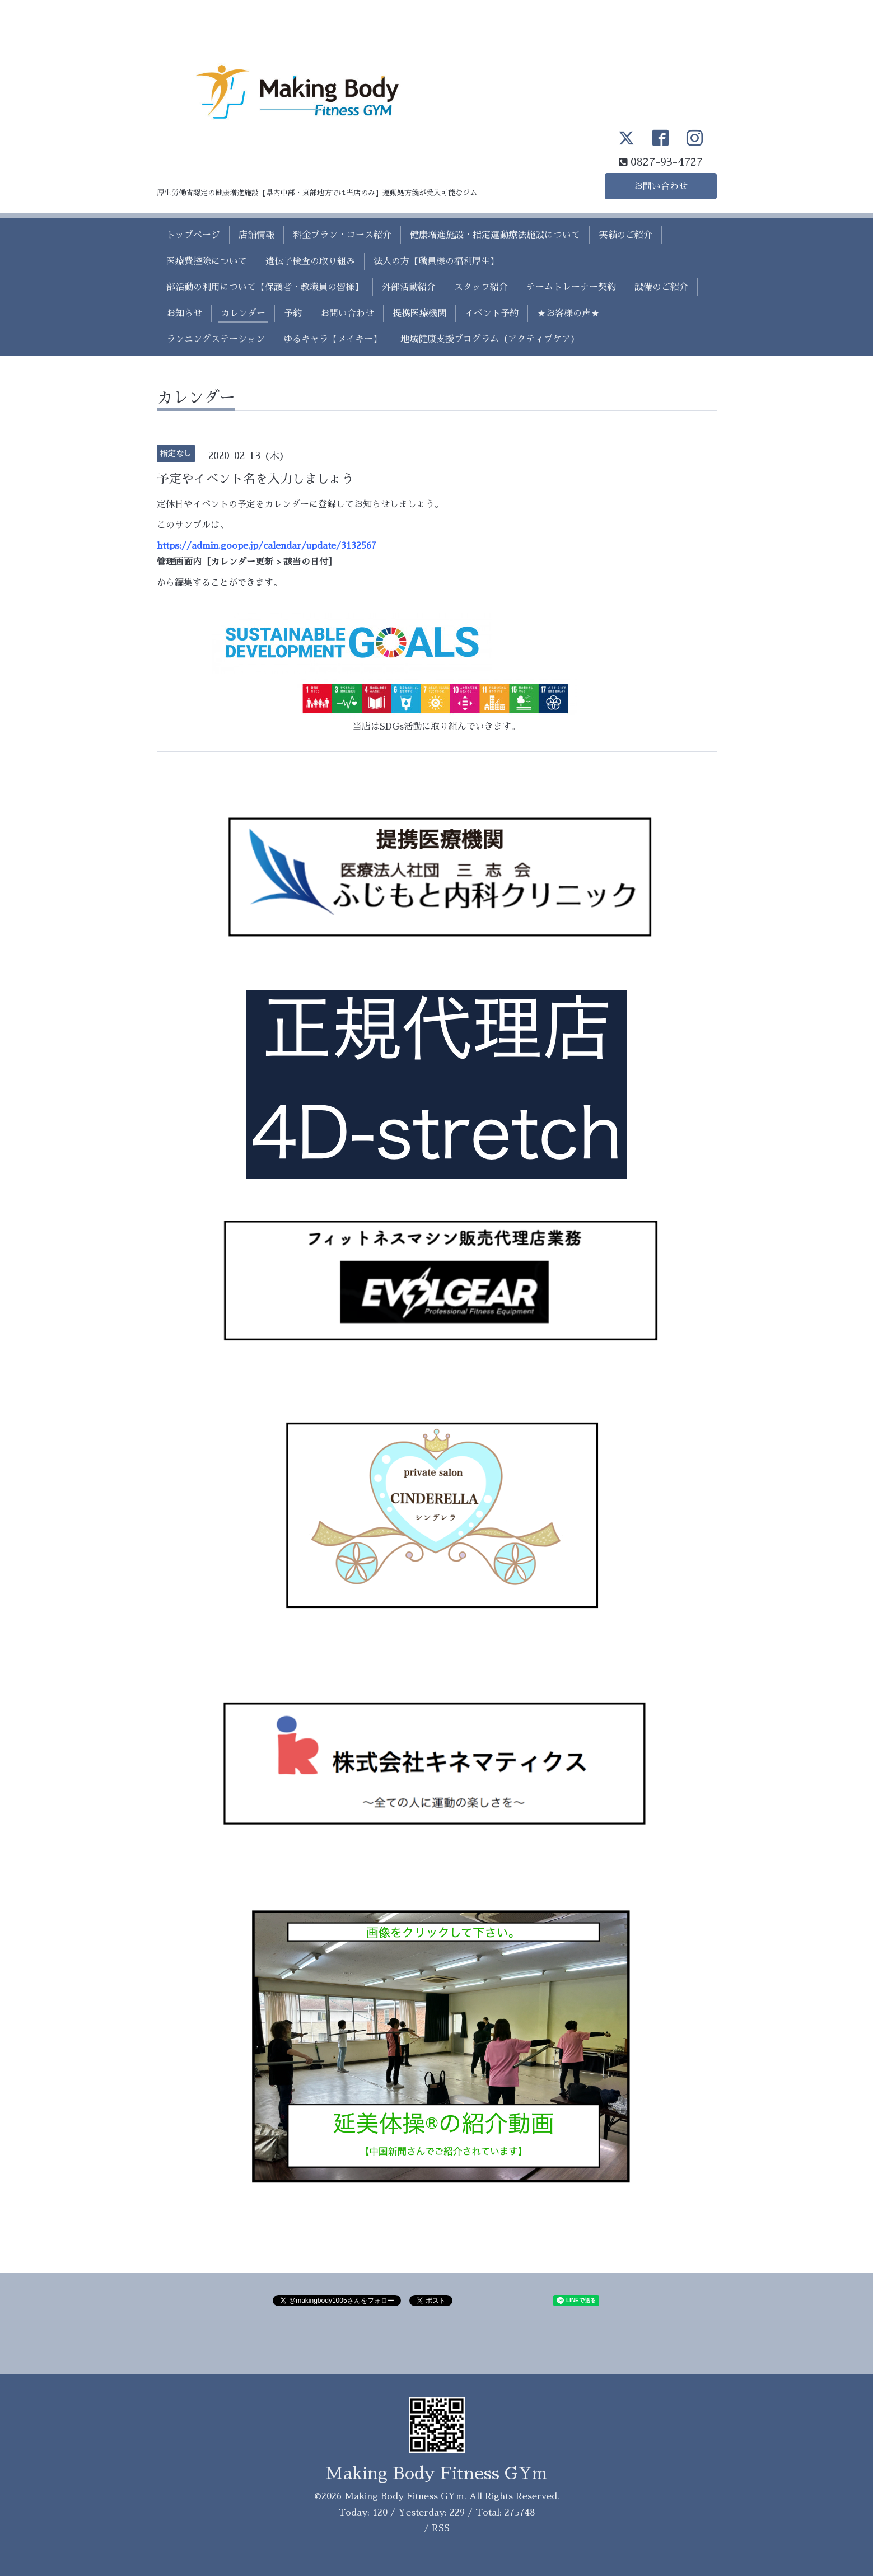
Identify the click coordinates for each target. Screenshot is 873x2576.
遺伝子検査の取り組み (310, 261)
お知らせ (184, 313)
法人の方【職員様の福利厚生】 (436, 261)
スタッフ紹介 (481, 287)
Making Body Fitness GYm (436, 2473)
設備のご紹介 (661, 287)
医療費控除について (206, 261)
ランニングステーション (215, 339)
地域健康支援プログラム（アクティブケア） (490, 339)
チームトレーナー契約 (571, 287)
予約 (293, 313)
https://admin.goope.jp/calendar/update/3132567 (266, 545)
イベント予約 (492, 313)
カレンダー (243, 313)
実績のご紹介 (625, 235)
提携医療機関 (419, 313)
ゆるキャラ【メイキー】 (332, 339)
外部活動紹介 (409, 287)
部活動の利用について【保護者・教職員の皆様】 (264, 287)
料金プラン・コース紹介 (342, 235)
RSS (441, 2528)
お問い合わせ (661, 186)
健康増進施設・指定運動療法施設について (495, 235)
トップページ (193, 235)
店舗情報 (256, 235)
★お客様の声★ (568, 313)
